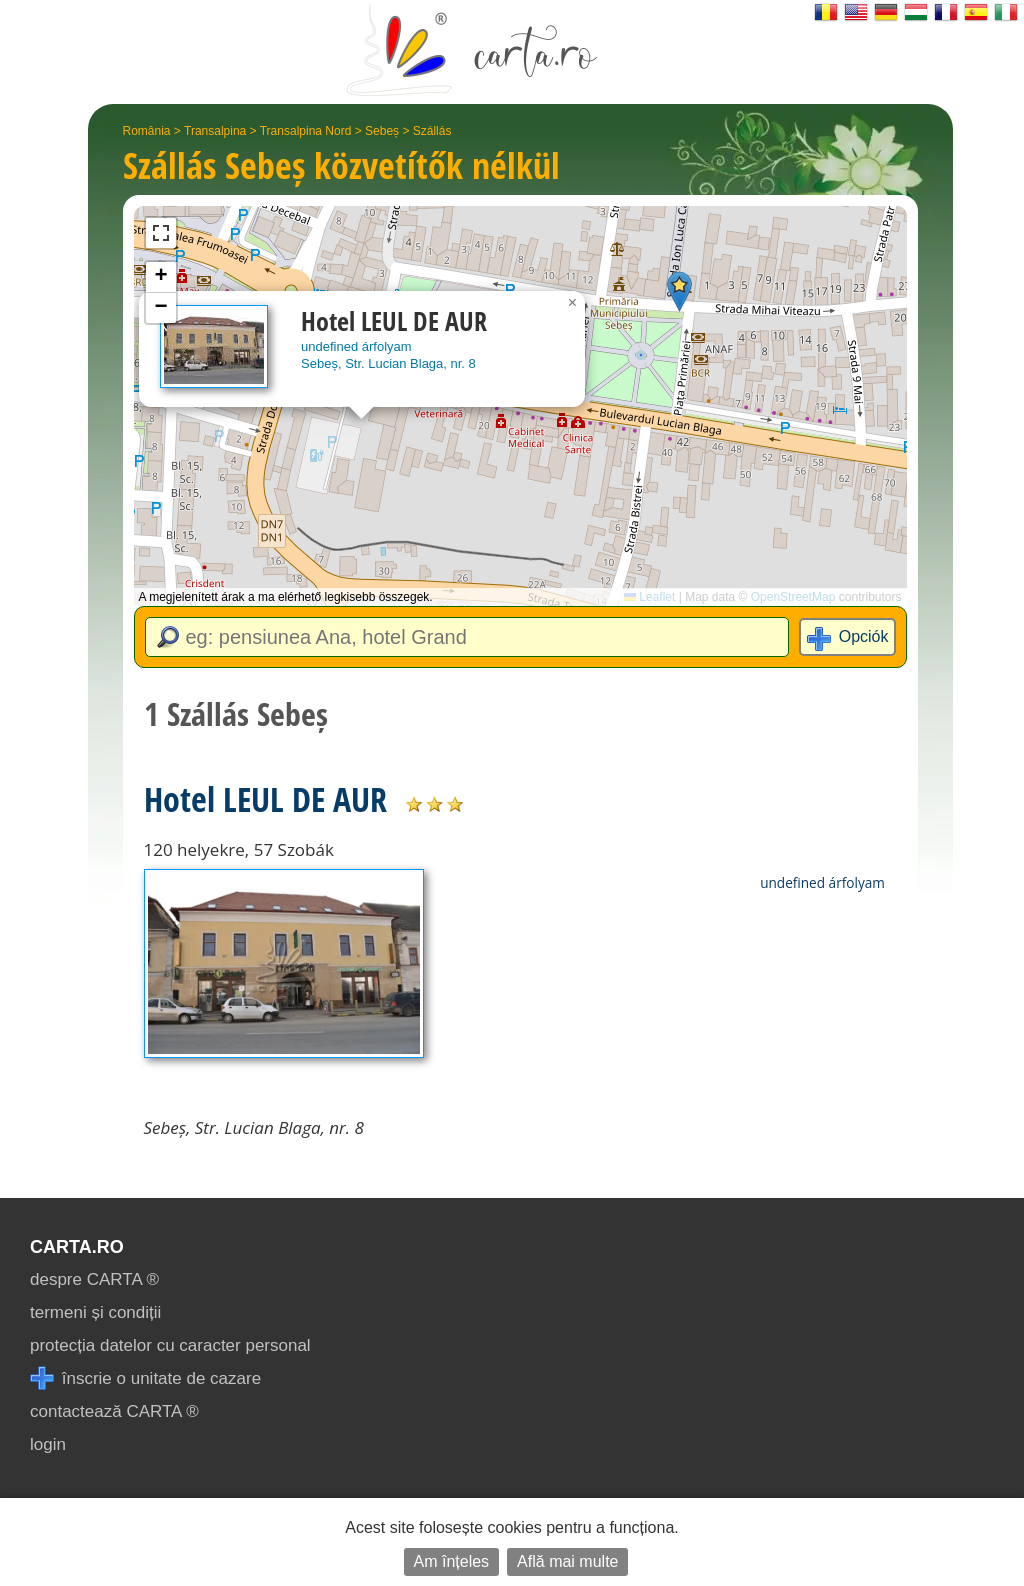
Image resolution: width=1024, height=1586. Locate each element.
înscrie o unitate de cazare (145, 1378)
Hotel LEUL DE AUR (265, 799)
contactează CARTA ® (114, 1411)
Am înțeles (452, 1561)
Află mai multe (567, 1561)
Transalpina (215, 131)
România (147, 131)
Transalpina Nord (306, 131)
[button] (679, 291)
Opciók (864, 636)
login (48, 1444)
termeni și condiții (95, 1312)
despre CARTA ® (94, 1279)
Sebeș (382, 131)
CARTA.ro (77, 1247)
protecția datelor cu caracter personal (170, 1345)
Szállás (432, 131)
